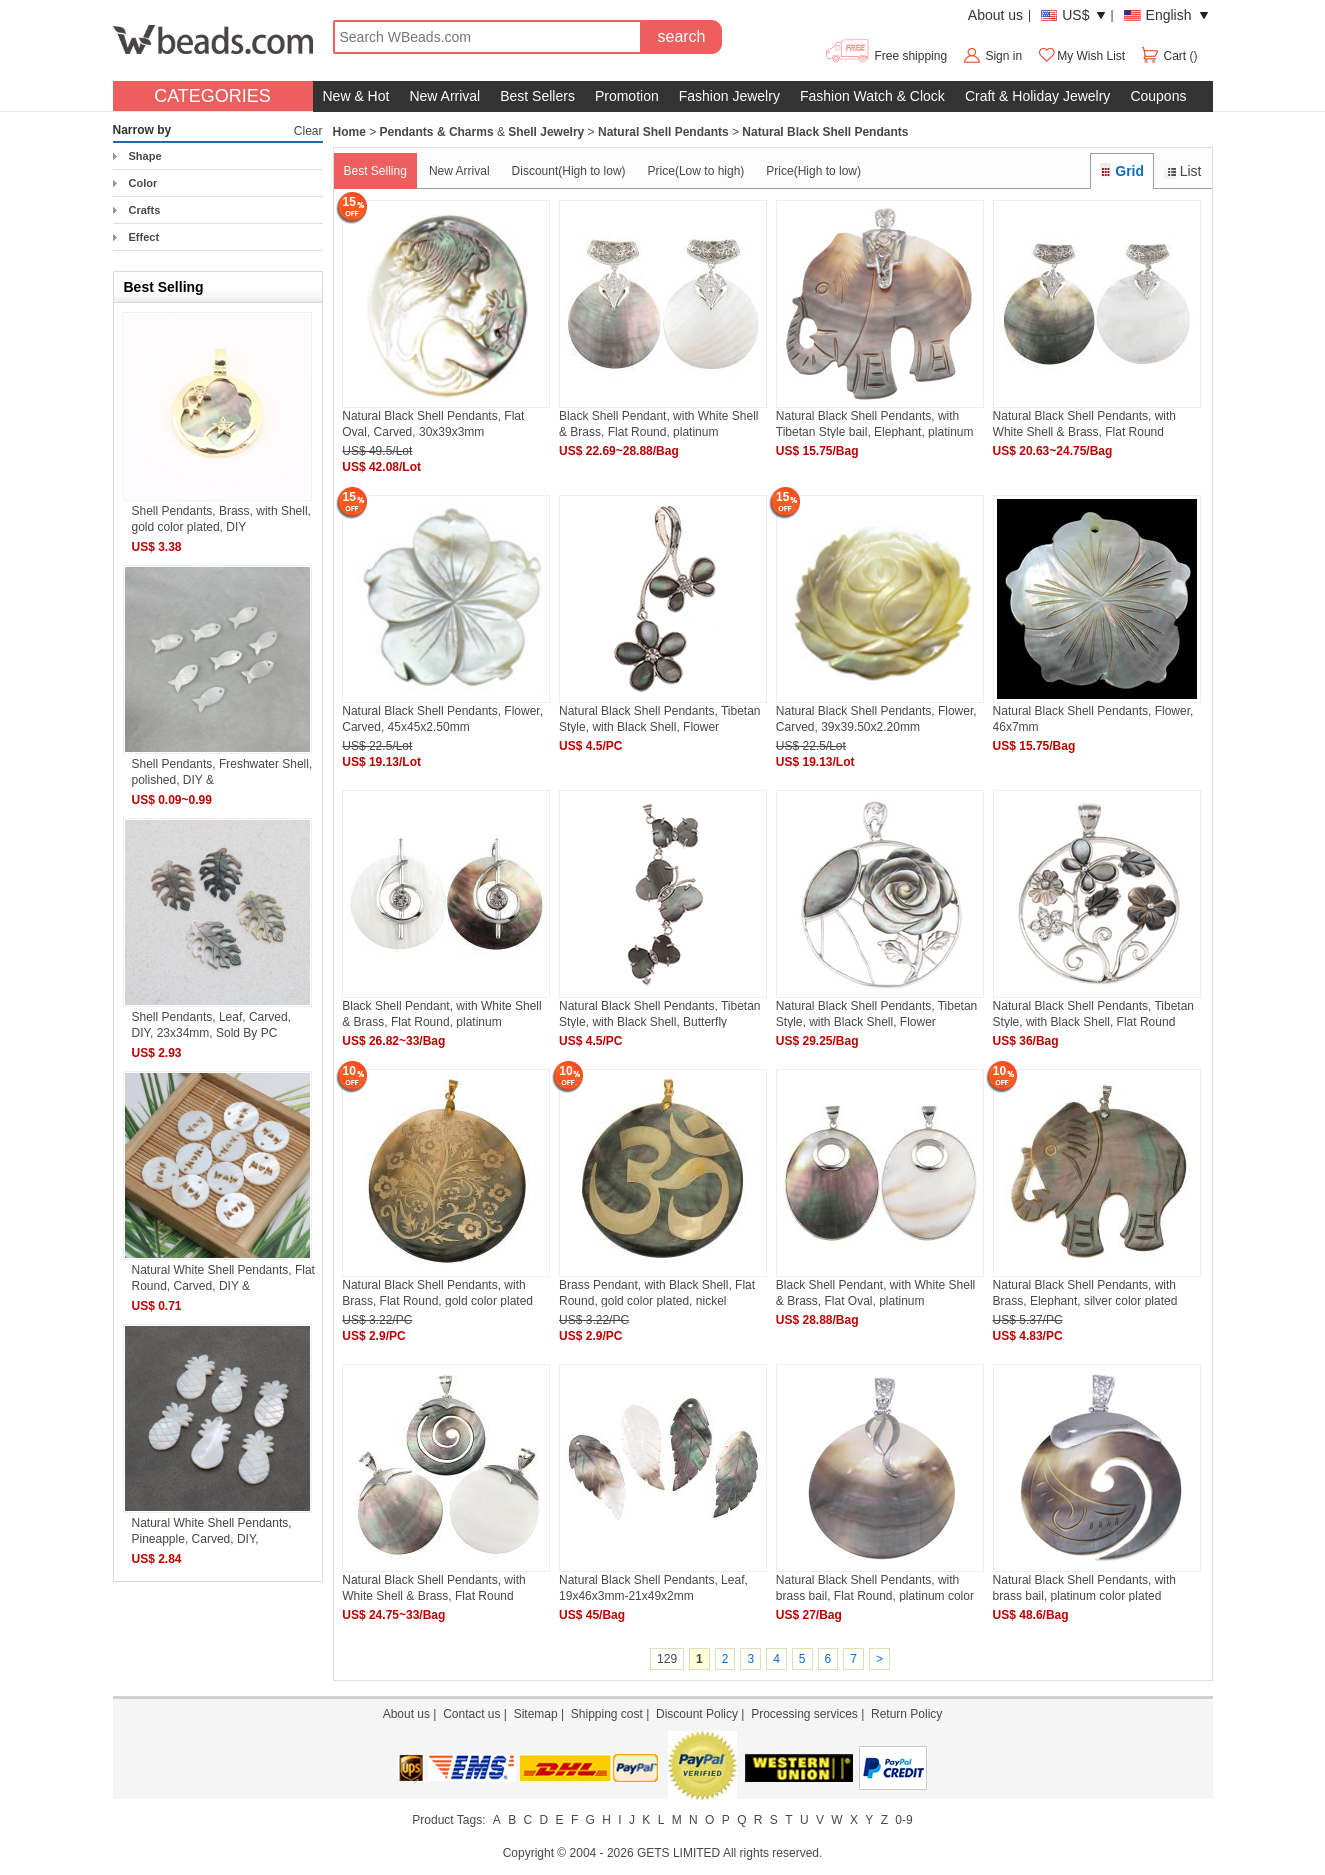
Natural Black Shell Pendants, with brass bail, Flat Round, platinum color (875, 1587)
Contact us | (478, 1714)
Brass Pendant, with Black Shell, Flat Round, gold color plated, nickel (657, 1292)
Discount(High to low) (569, 171)
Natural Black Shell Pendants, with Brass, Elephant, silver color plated (1085, 1292)
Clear (308, 131)
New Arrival (444, 96)
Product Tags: (448, 1820)
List (1182, 171)
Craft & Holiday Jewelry (1038, 96)
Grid (1122, 171)
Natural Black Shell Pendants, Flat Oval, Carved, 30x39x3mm (433, 423)
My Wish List (1081, 56)
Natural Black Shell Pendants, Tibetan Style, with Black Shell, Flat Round (1093, 1013)
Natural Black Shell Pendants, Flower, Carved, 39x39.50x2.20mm (876, 718)
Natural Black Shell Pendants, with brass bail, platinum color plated (1084, 1587)
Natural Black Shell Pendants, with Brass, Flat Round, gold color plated (437, 1292)
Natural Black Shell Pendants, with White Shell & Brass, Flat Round (1084, 423)
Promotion (627, 96)
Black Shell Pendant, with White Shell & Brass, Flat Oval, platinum (875, 1292)
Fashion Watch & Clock (872, 96)
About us (995, 15)
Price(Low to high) (696, 171)
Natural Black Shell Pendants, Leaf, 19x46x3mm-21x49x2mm (653, 1587)
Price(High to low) (813, 171)
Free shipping (885, 56)
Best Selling (375, 171)
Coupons (1158, 96)
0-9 (903, 1820)
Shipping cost (607, 1714)
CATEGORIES (212, 96)
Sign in (1003, 56)
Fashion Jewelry (729, 96)
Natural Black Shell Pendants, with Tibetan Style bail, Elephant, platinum (875, 423)
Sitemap (536, 1714)
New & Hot (356, 96)
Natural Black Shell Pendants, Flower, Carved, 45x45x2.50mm (442, 718)
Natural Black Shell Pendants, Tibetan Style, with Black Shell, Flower (659, 718)
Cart (1164, 56)
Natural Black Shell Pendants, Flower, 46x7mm (1093, 718)
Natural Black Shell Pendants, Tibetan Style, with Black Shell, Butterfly (659, 1013)
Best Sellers (537, 96)
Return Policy (906, 1714)
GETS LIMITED (678, 1853)
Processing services (804, 1714)
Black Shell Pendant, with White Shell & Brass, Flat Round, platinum (658, 423)
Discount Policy (697, 1714)
